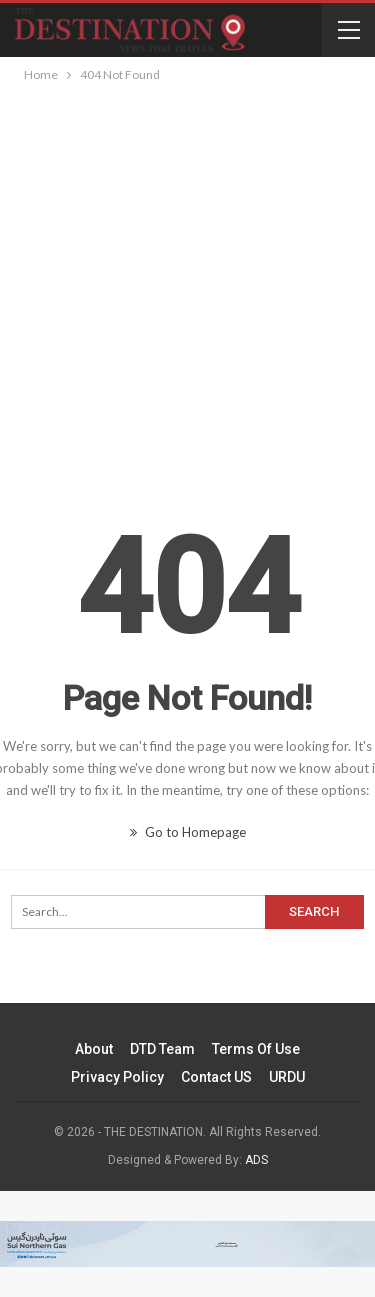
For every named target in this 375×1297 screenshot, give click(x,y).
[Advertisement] (187, 283)
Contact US (216, 1077)
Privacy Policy (117, 1077)
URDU (287, 1077)
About (94, 1049)
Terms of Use (256, 1049)
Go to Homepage (188, 832)
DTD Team (162, 1049)
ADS (256, 1160)
